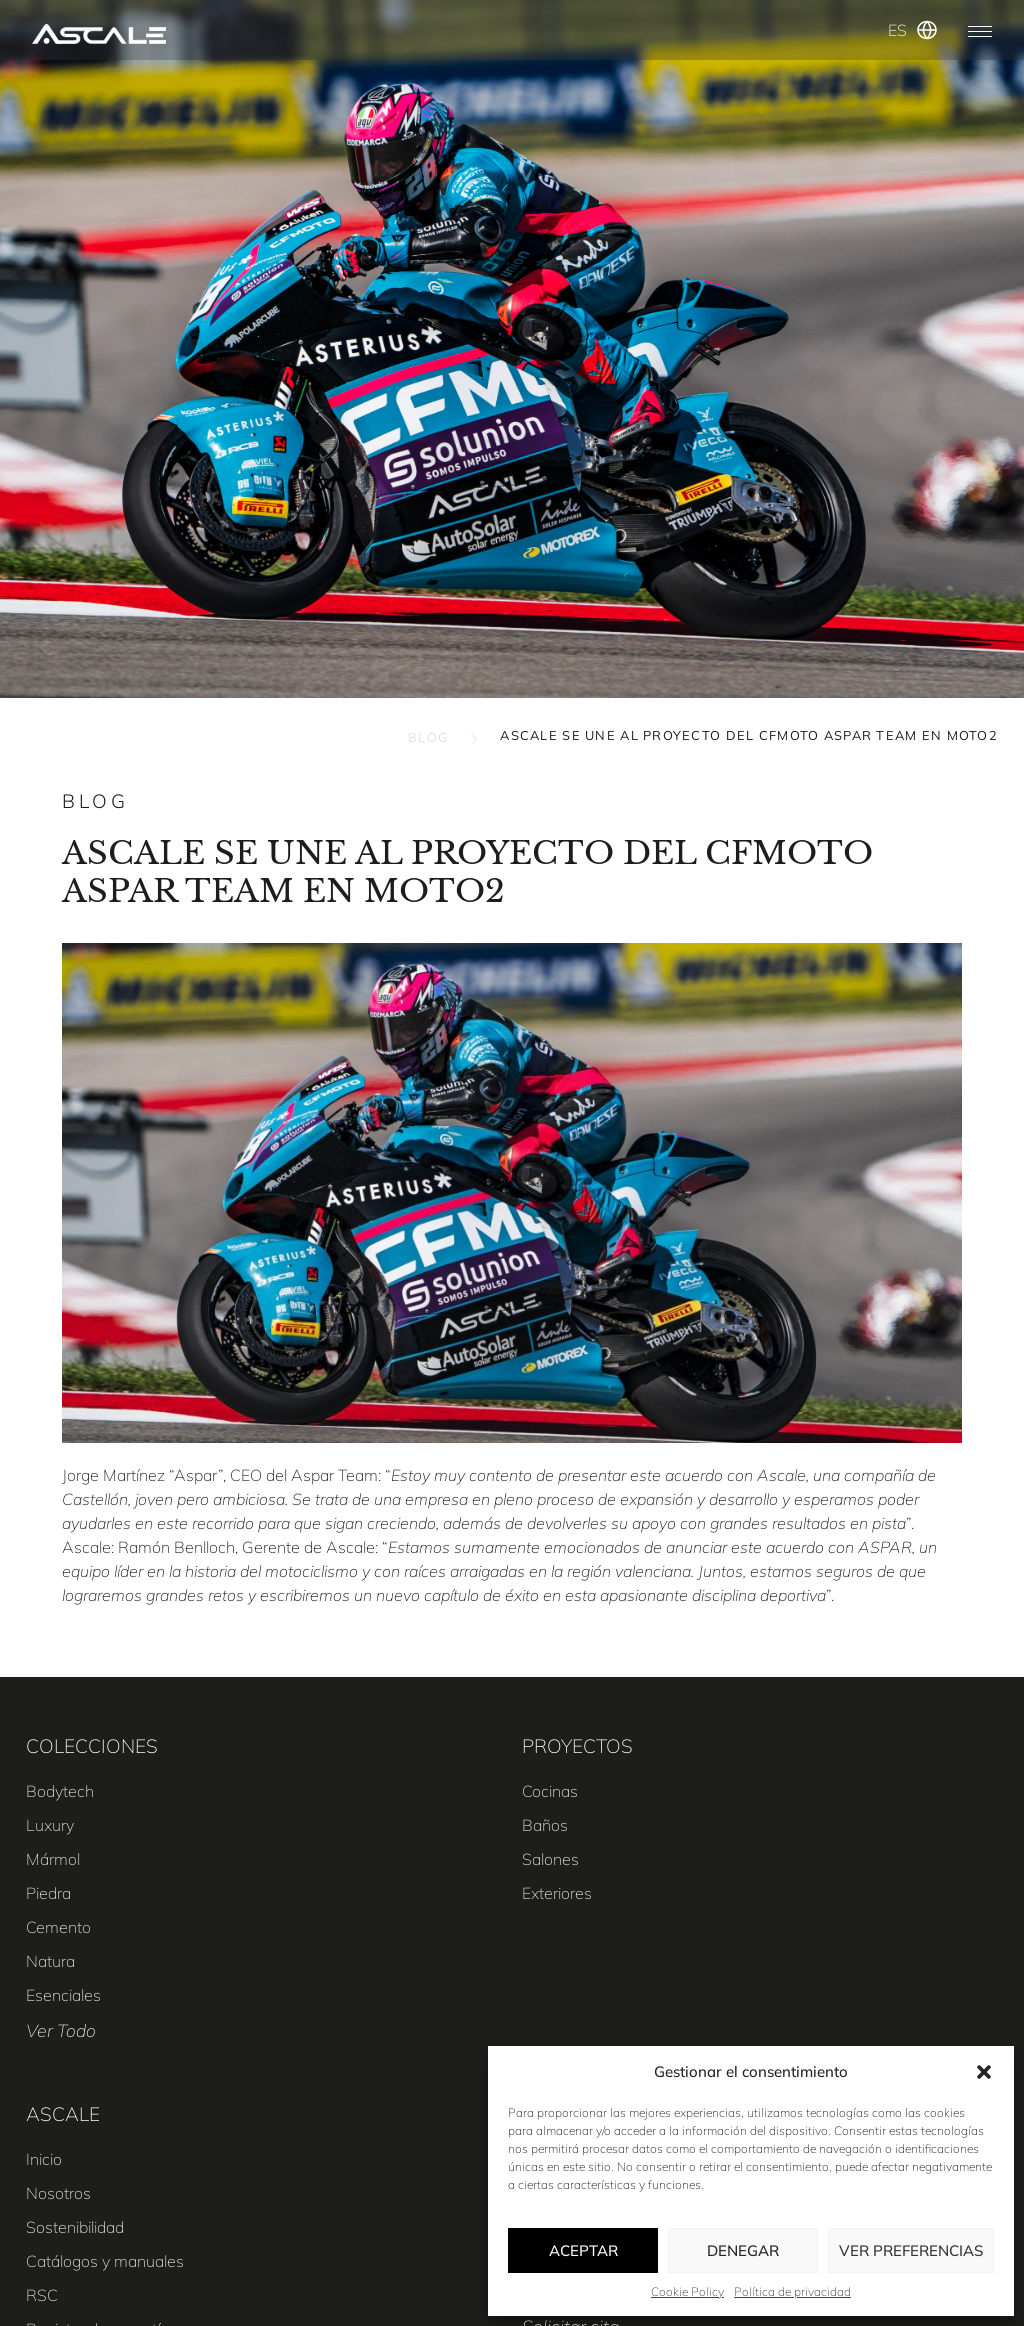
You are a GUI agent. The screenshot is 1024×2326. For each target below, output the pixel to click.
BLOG (428, 737)
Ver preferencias (911, 2250)
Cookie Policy (687, 2291)
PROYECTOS (577, 1746)
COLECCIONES (92, 1746)
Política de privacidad (792, 2291)
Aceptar (583, 2250)
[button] (984, 2072)
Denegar (743, 2250)
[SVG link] (99, 34)
